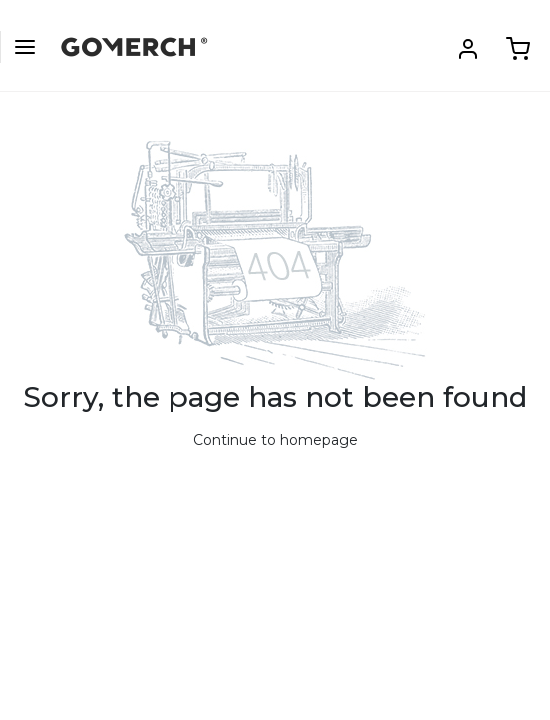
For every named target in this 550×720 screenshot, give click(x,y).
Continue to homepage (275, 440)
